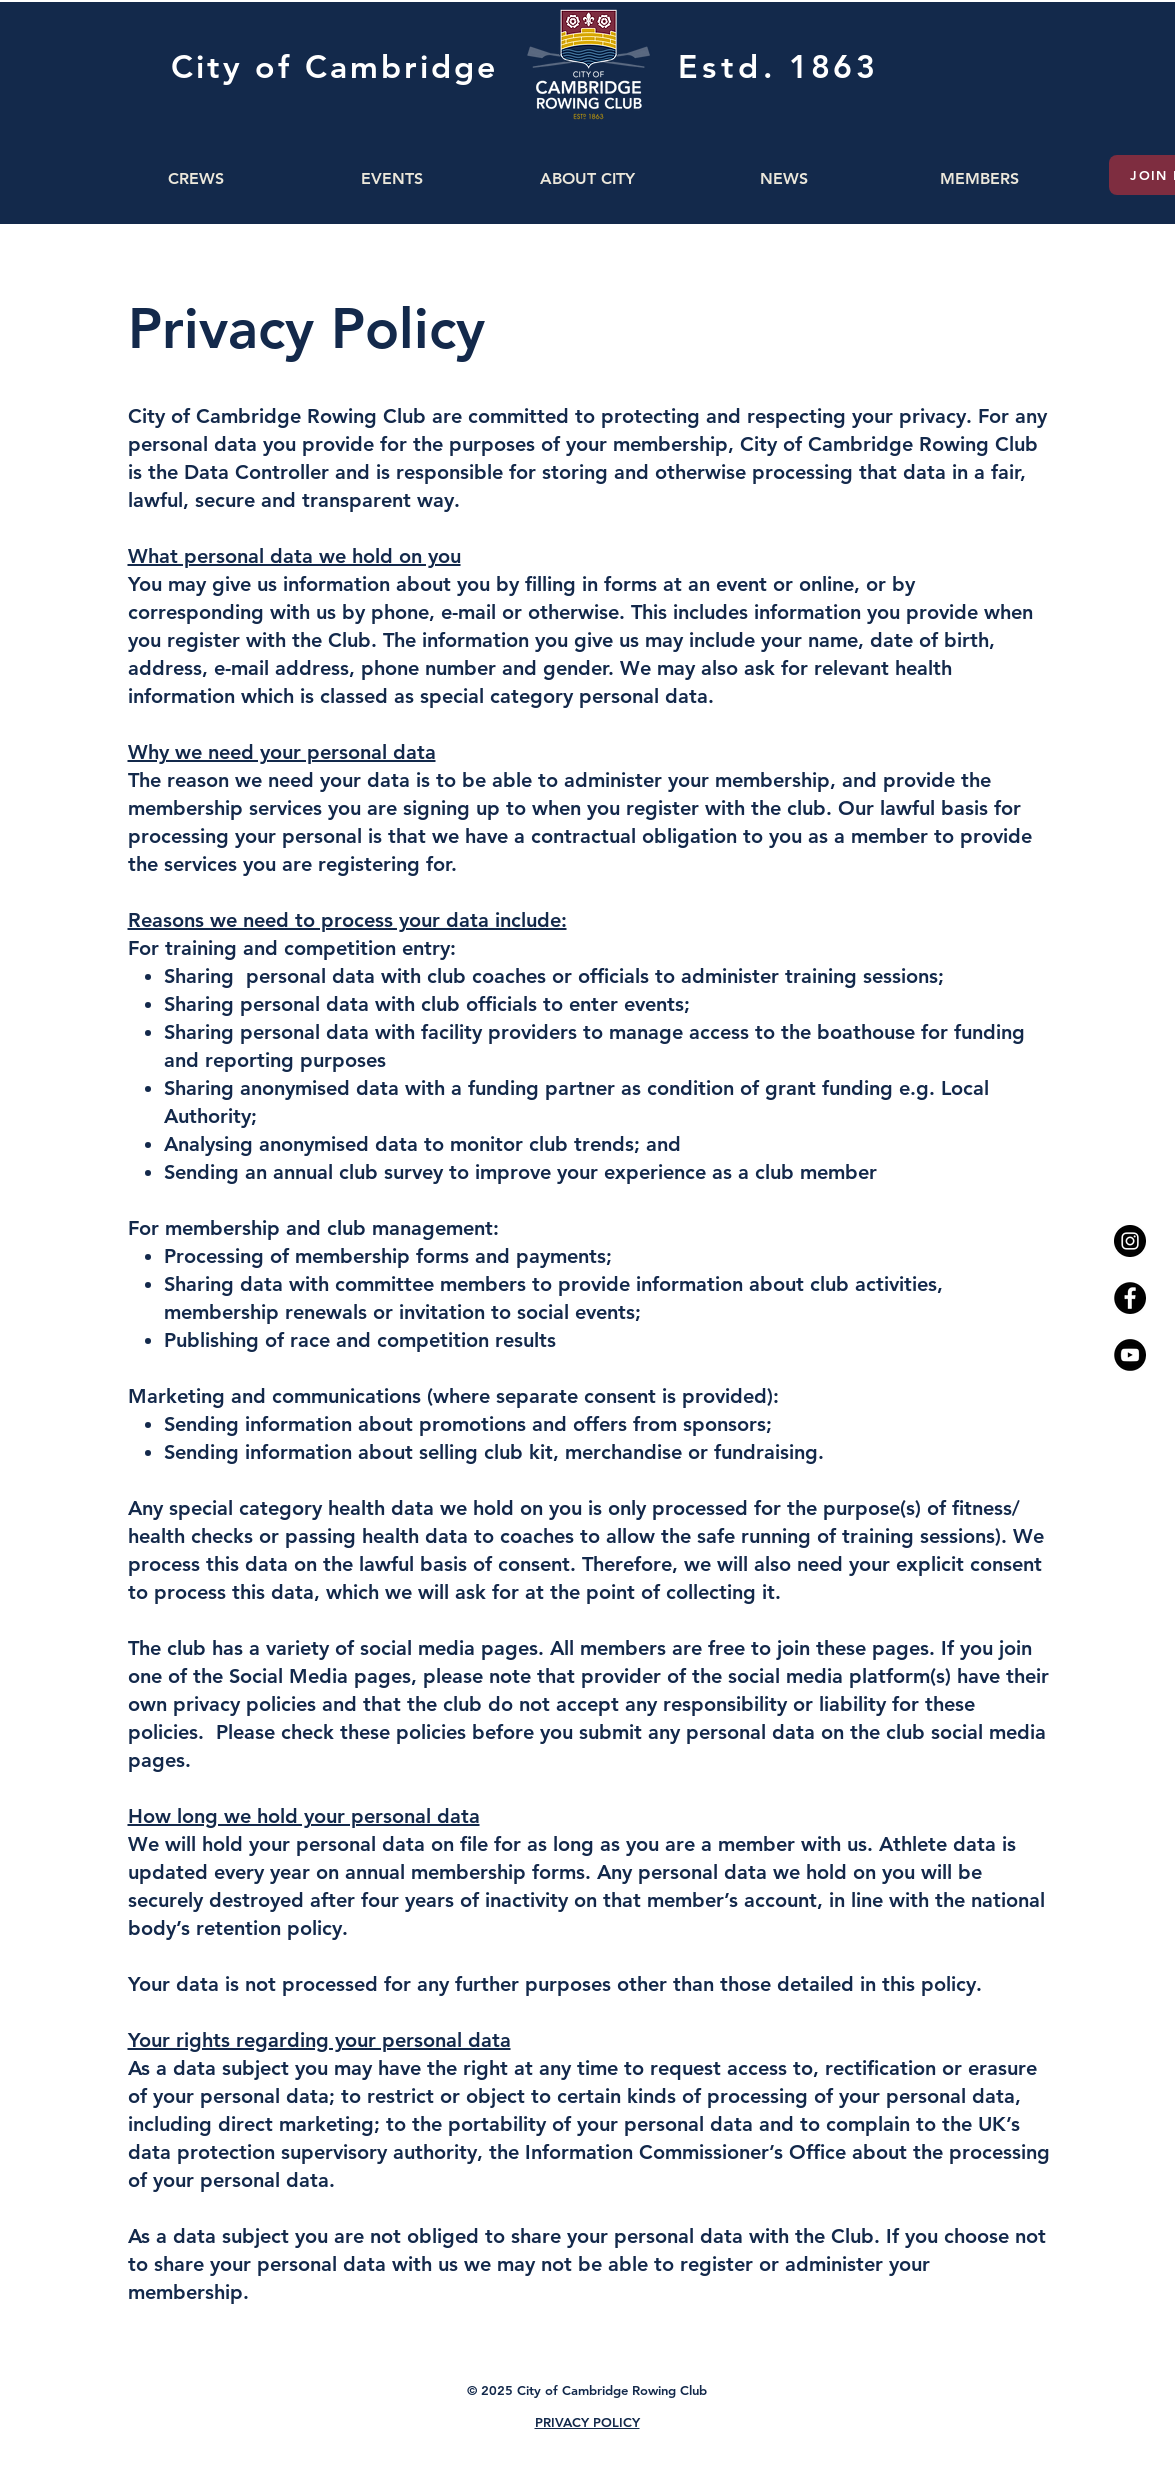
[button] (196, 178)
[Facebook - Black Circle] (1130, 1298)
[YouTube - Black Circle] (1130, 1355)
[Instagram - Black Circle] (1130, 1241)
